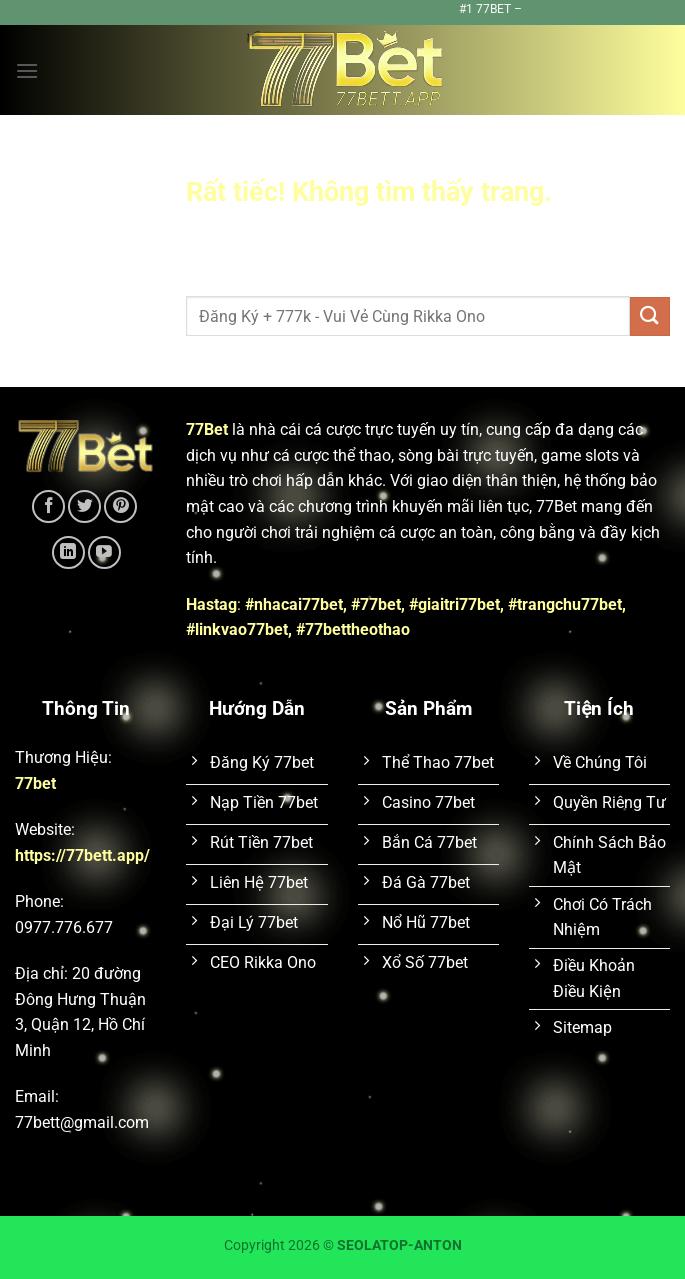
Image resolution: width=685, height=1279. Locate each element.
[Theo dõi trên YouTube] (104, 552)
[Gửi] (650, 316)
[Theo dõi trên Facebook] (48, 506)
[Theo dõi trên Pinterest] (120, 506)
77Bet (207, 429)
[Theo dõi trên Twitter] (84, 506)
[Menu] (27, 70)
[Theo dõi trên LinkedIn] (68, 552)
